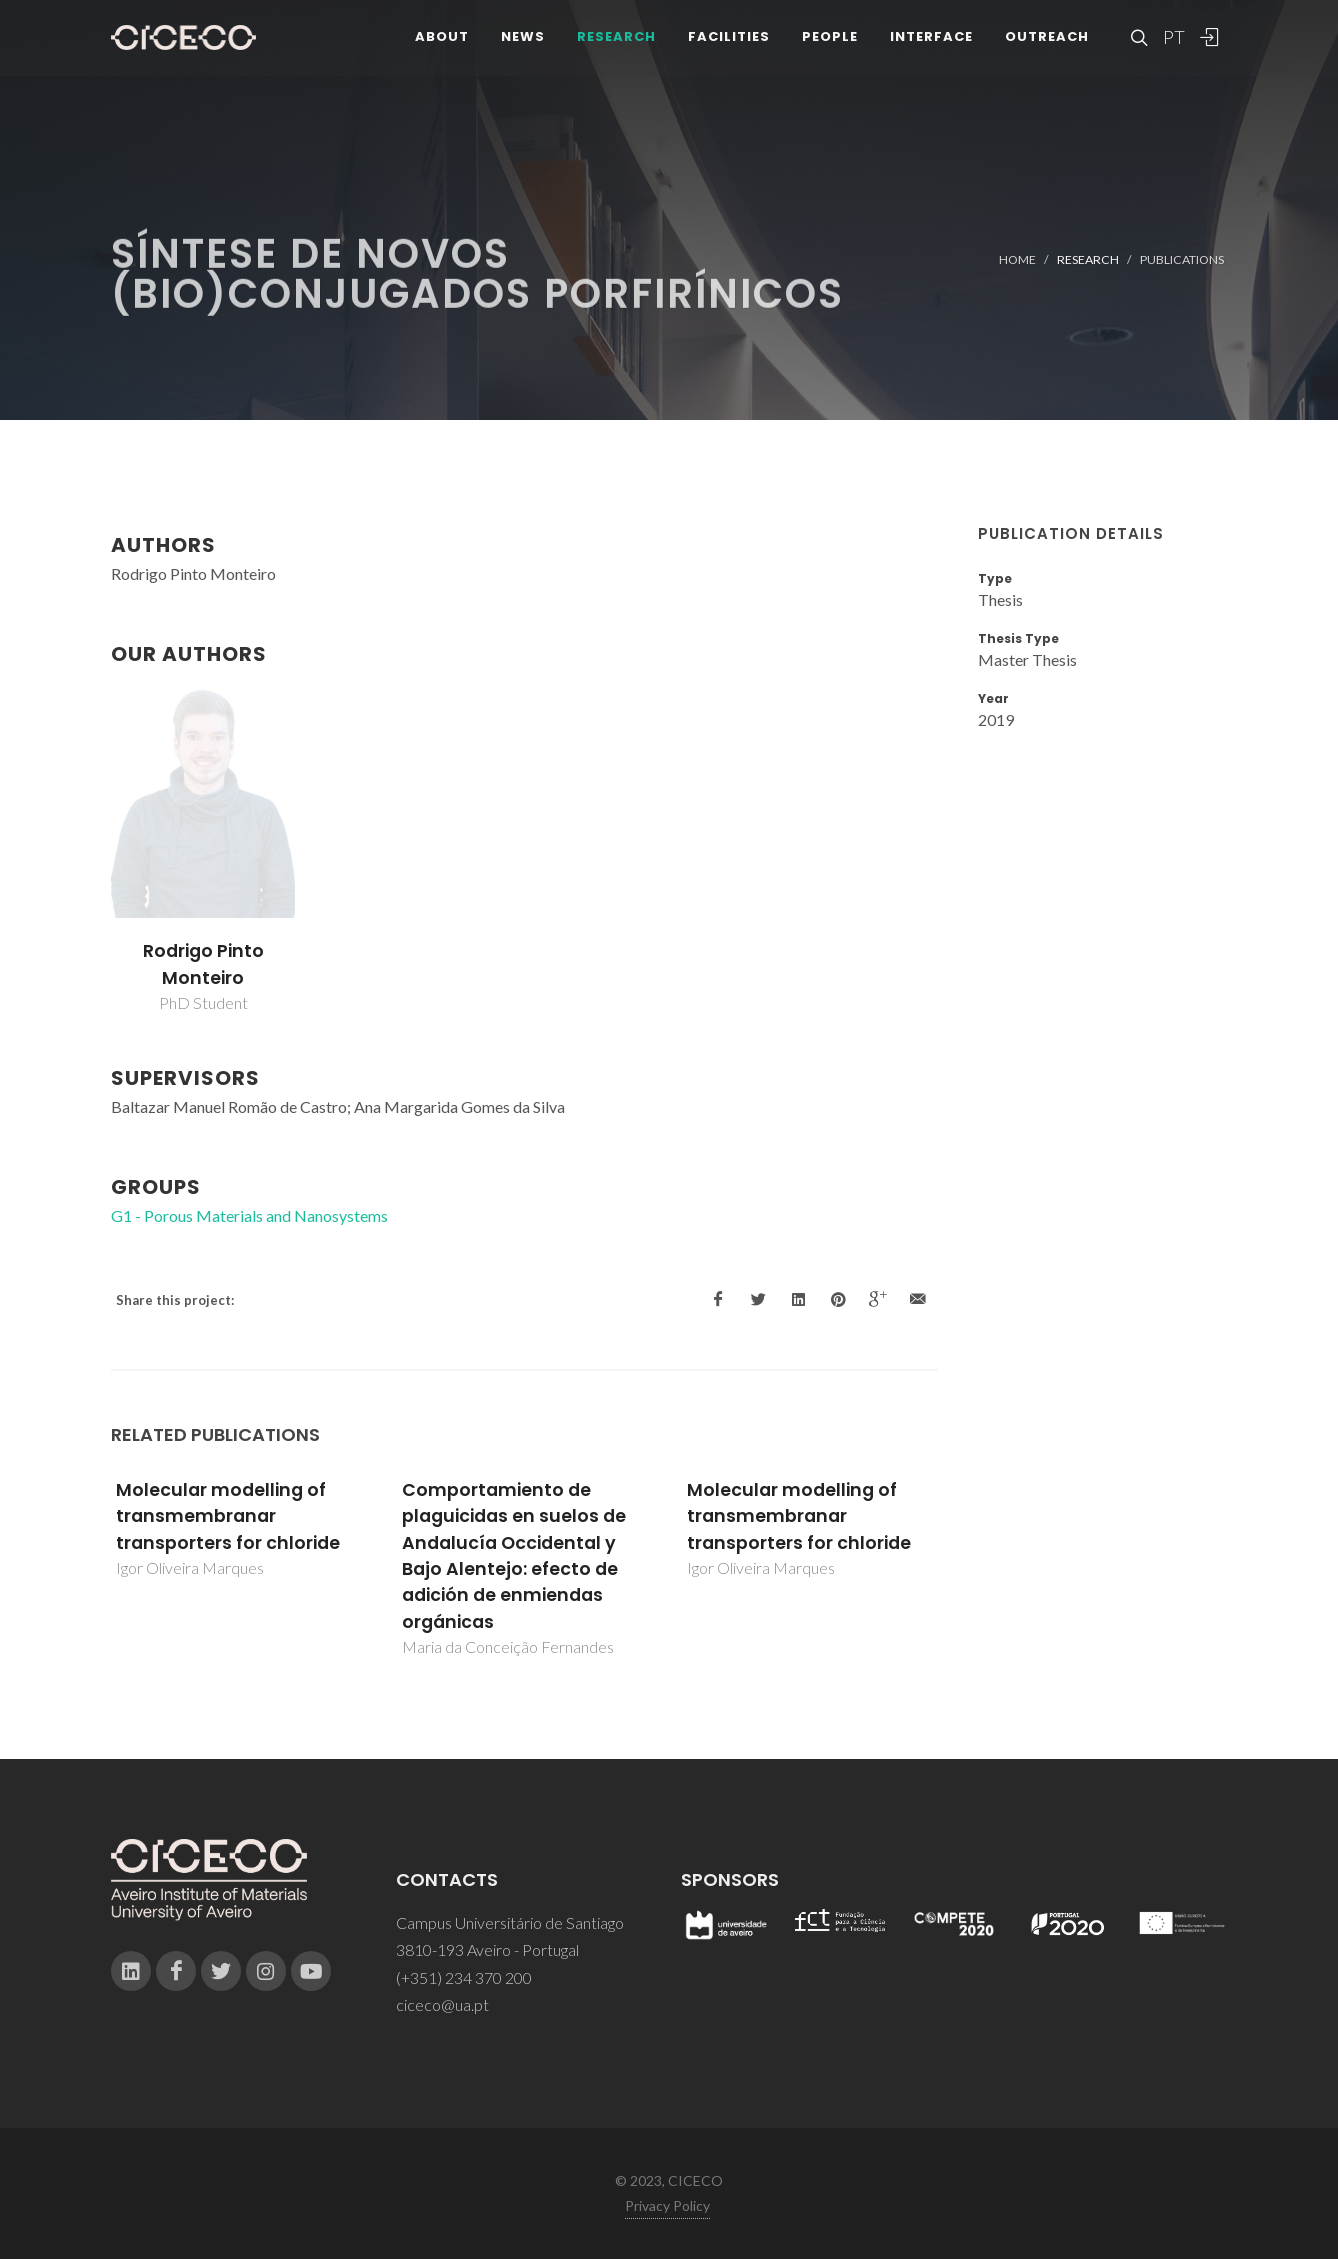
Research (616, 39)
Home (1017, 259)
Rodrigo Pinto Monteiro (203, 964)
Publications (1182, 259)
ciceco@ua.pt (442, 2004)
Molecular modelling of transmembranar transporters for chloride (228, 1516)
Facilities (729, 39)
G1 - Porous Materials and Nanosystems (249, 1215)
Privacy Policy (667, 2205)
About (442, 39)
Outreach (1047, 39)
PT (1173, 40)
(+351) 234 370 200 (464, 1977)
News (523, 39)
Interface (931, 39)
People (830, 39)
